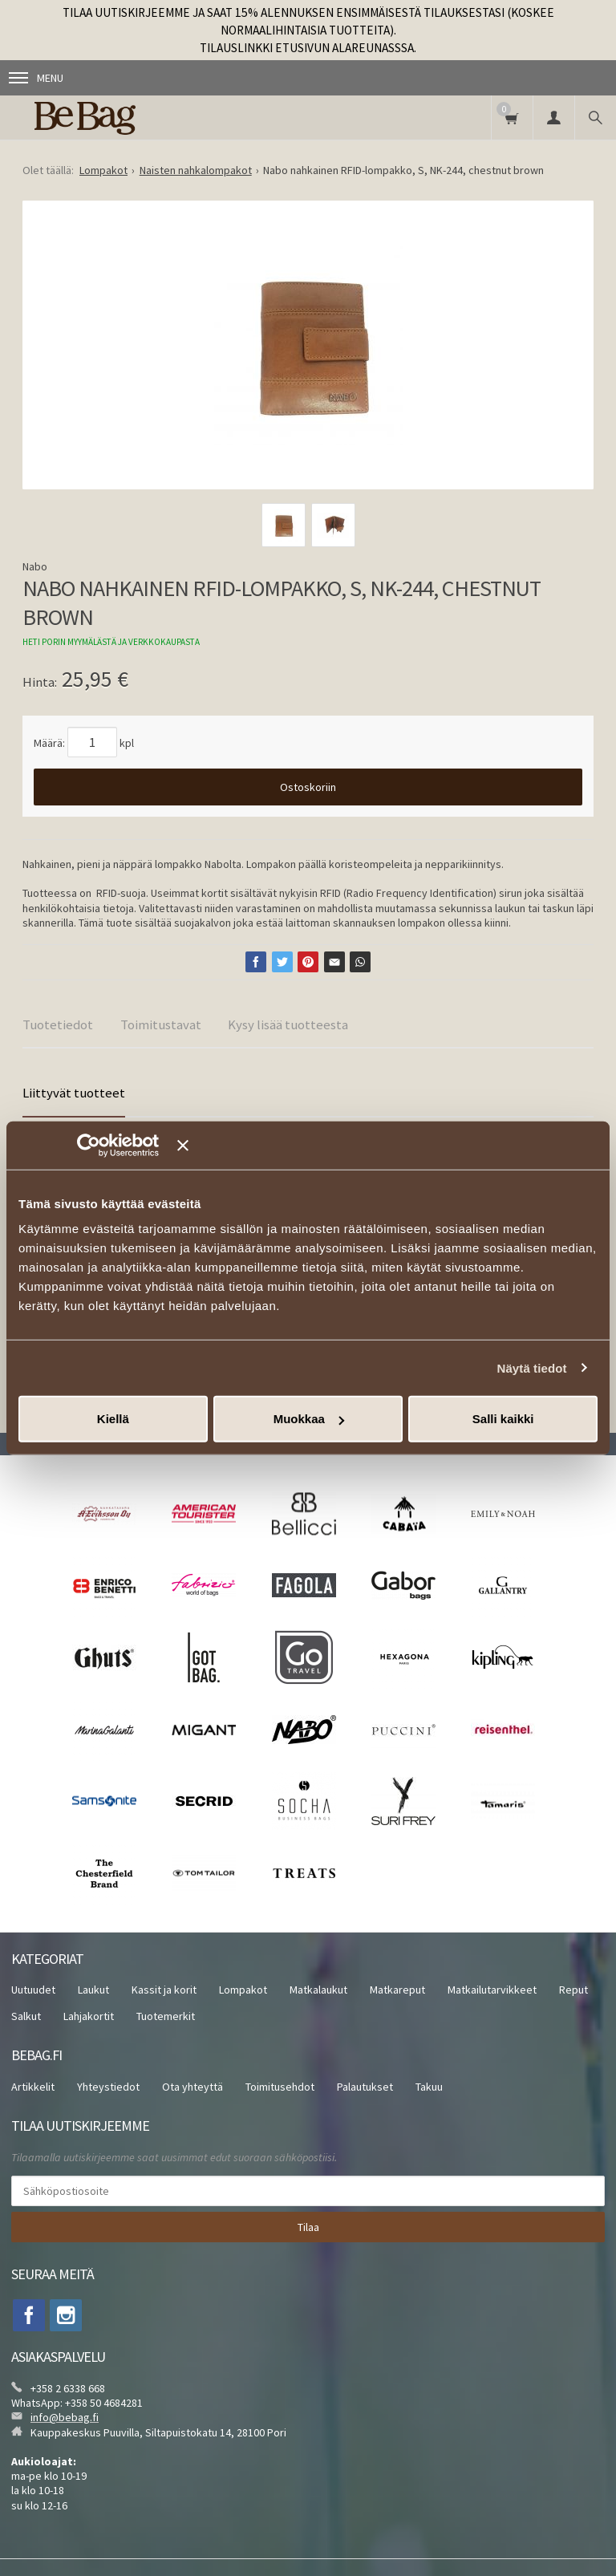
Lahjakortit (88, 2016)
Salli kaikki (503, 1419)
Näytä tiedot (532, 1367)
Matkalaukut (318, 1989)
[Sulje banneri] (387, 1144)
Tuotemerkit (165, 2016)
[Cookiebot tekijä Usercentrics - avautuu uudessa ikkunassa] (112, 1145)
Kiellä (113, 1419)
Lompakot (243, 1989)
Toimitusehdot (279, 2086)
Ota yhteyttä (192, 2086)
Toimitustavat (160, 1024)
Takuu (429, 2086)
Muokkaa (309, 1419)
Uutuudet (33, 1989)
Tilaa (308, 2227)
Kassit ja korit (164, 1989)
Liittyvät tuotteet (73, 1092)
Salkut (26, 2016)
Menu (36, 78)
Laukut (93, 1989)
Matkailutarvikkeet (492, 1989)
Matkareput (397, 1989)
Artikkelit (33, 2086)
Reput (573, 1989)
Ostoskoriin (308, 787)
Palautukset (365, 2086)
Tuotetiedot (57, 1024)
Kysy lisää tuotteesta (288, 1024)
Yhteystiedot (108, 2086)
